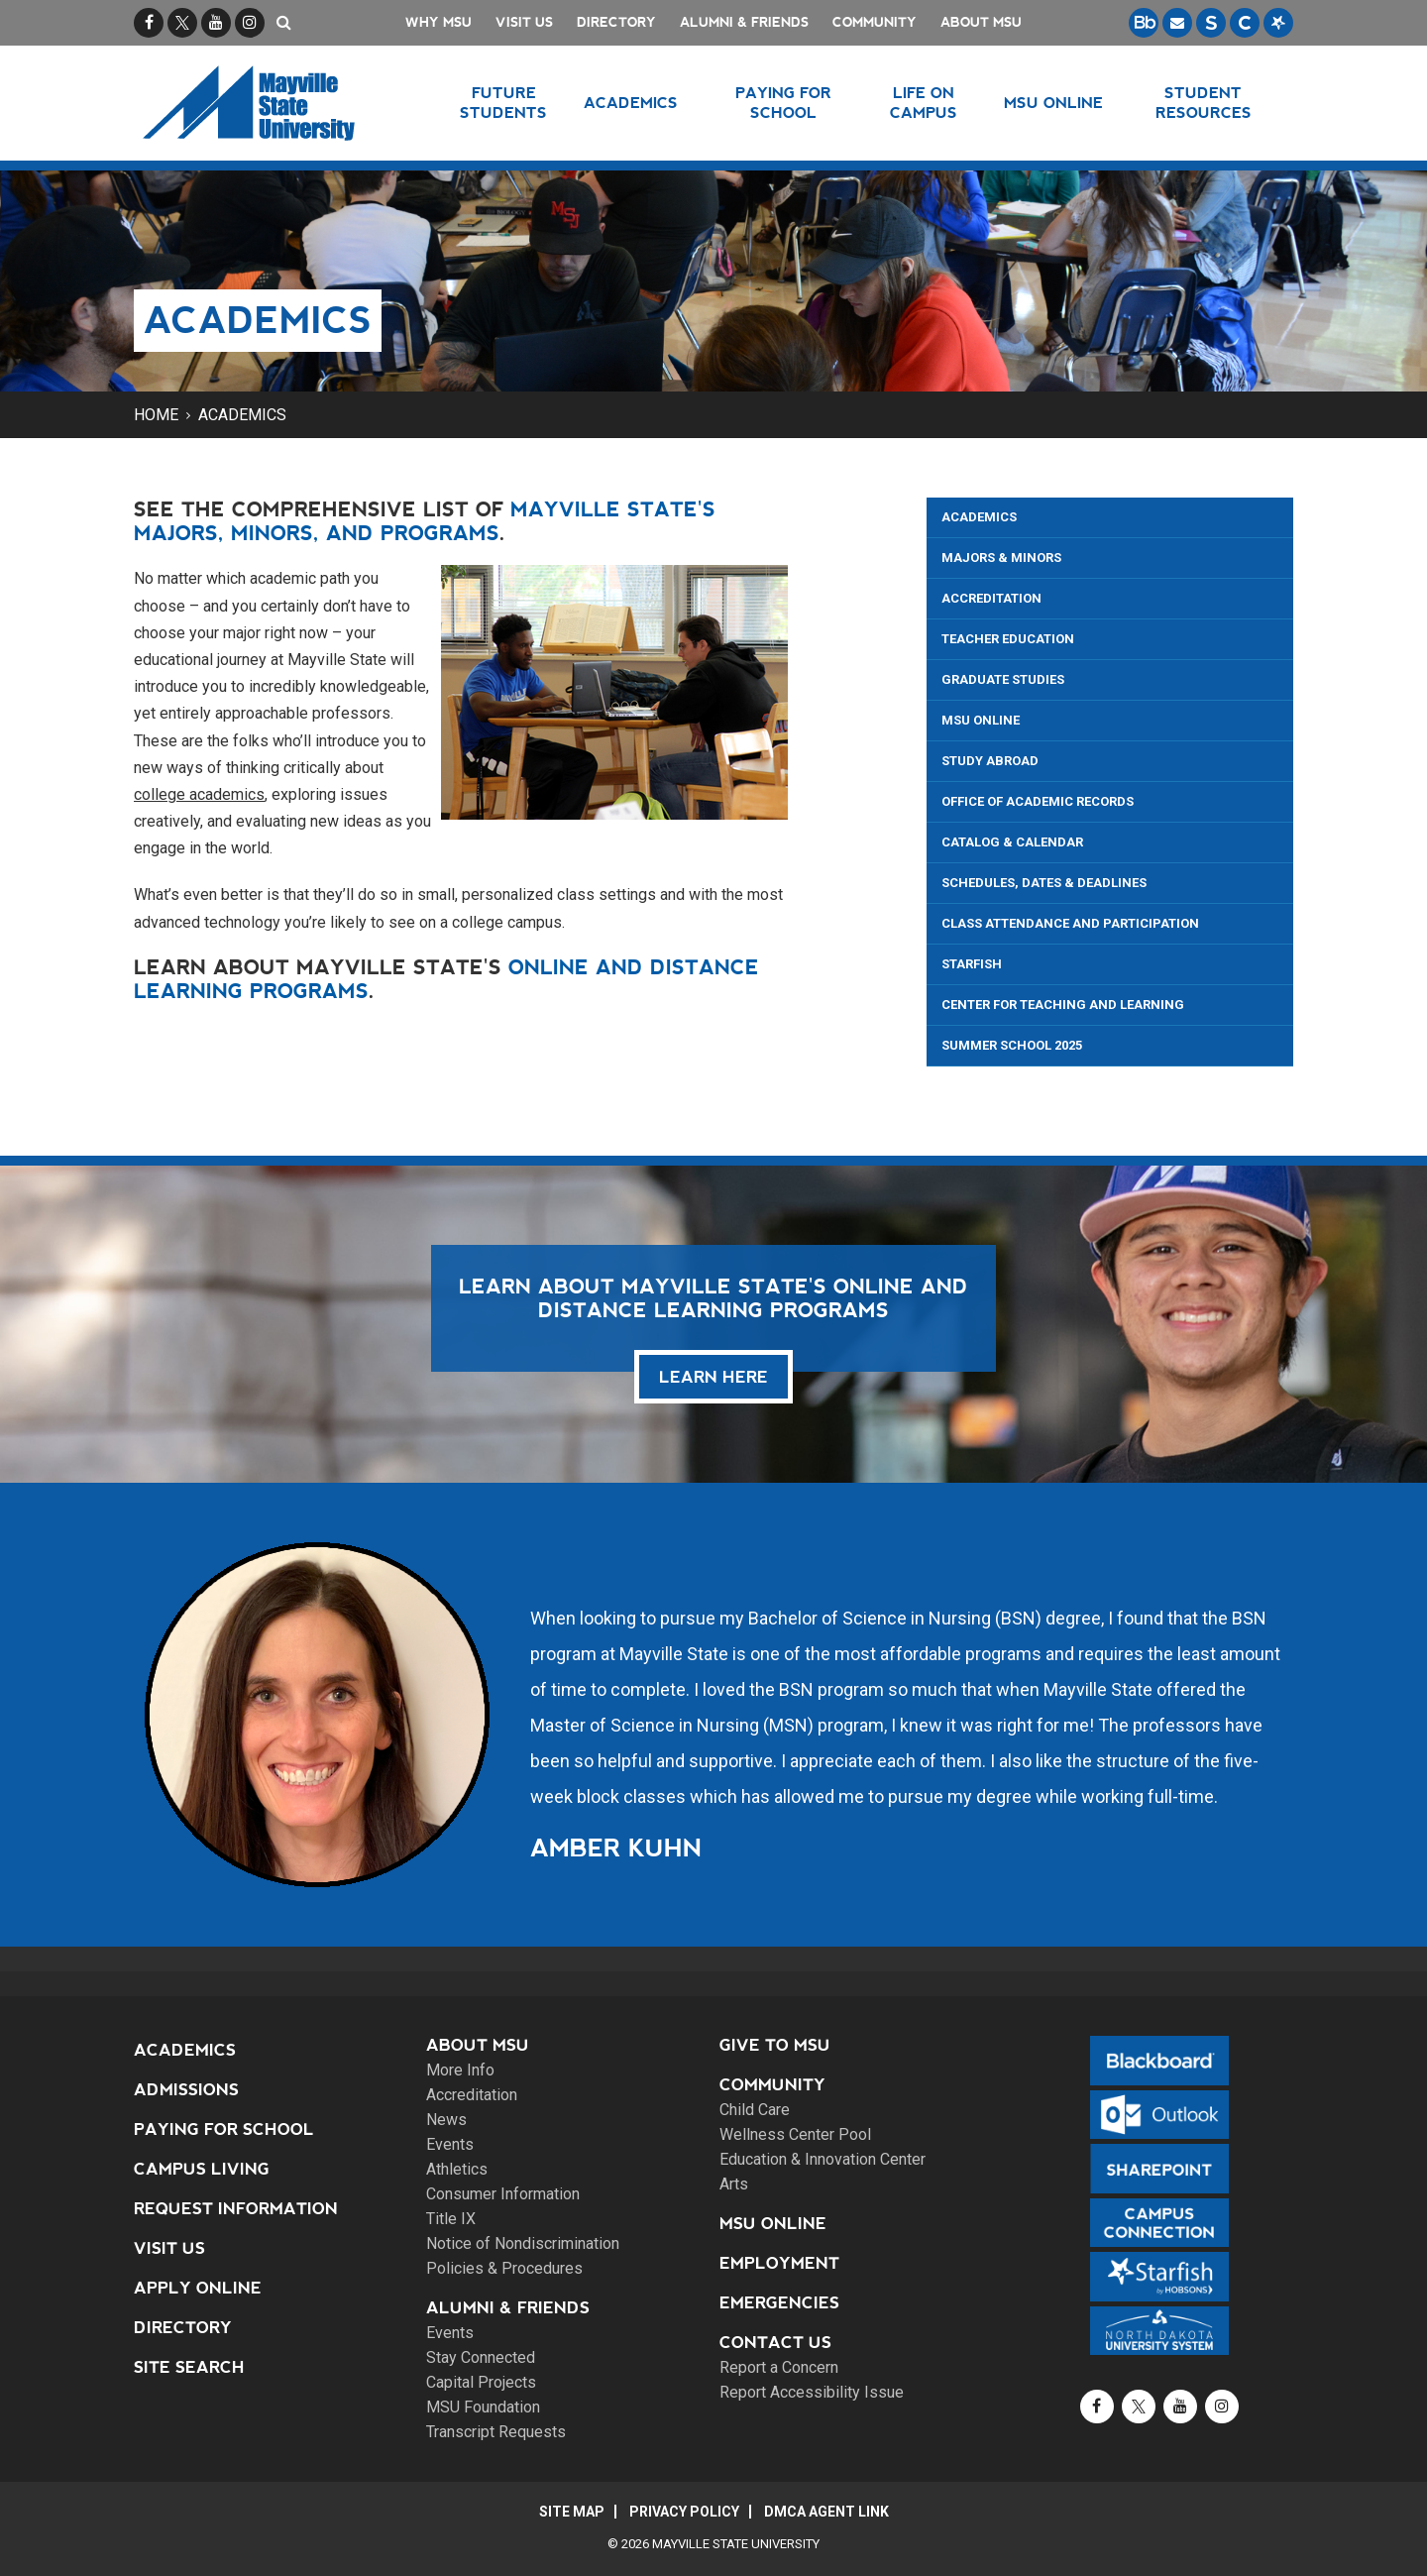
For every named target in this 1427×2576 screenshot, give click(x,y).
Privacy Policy (684, 2512)
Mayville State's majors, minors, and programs (424, 521)
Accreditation (991, 598)
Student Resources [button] (1203, 102)
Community (874, 22)
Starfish (971, 963)
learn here (713, 1377)
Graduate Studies (1002, 679)
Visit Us (524, 22)
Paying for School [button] (783, 102)
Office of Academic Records (1037, 801)
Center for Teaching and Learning (1062, 1004)
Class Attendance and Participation (1070, 923)
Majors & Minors (1001, 557)
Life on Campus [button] (923, 102)
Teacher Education (1007, 638)
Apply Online (198, 2288)
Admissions (186, 2089)
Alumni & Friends (744, 22)
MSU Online (980, 720)
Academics (242, 414)
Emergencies (779, 2303)
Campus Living (202, 2169)
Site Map (571, 2512)
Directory (616, 22)
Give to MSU (774, 2045)
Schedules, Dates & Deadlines (1044, 882)
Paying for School (224, 2129)
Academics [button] (631, 102)
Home (156, 414)
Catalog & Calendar (1012, 842)
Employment (779, 2263)
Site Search (189, 2367)
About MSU (981, 22)
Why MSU (438, 22)
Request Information (236, 2208)
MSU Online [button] (1053, 102)
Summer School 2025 (1011, 1045)
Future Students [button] (503, 102)
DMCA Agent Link (826, 2512)
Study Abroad (990, 760)
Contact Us (775, 2342)
